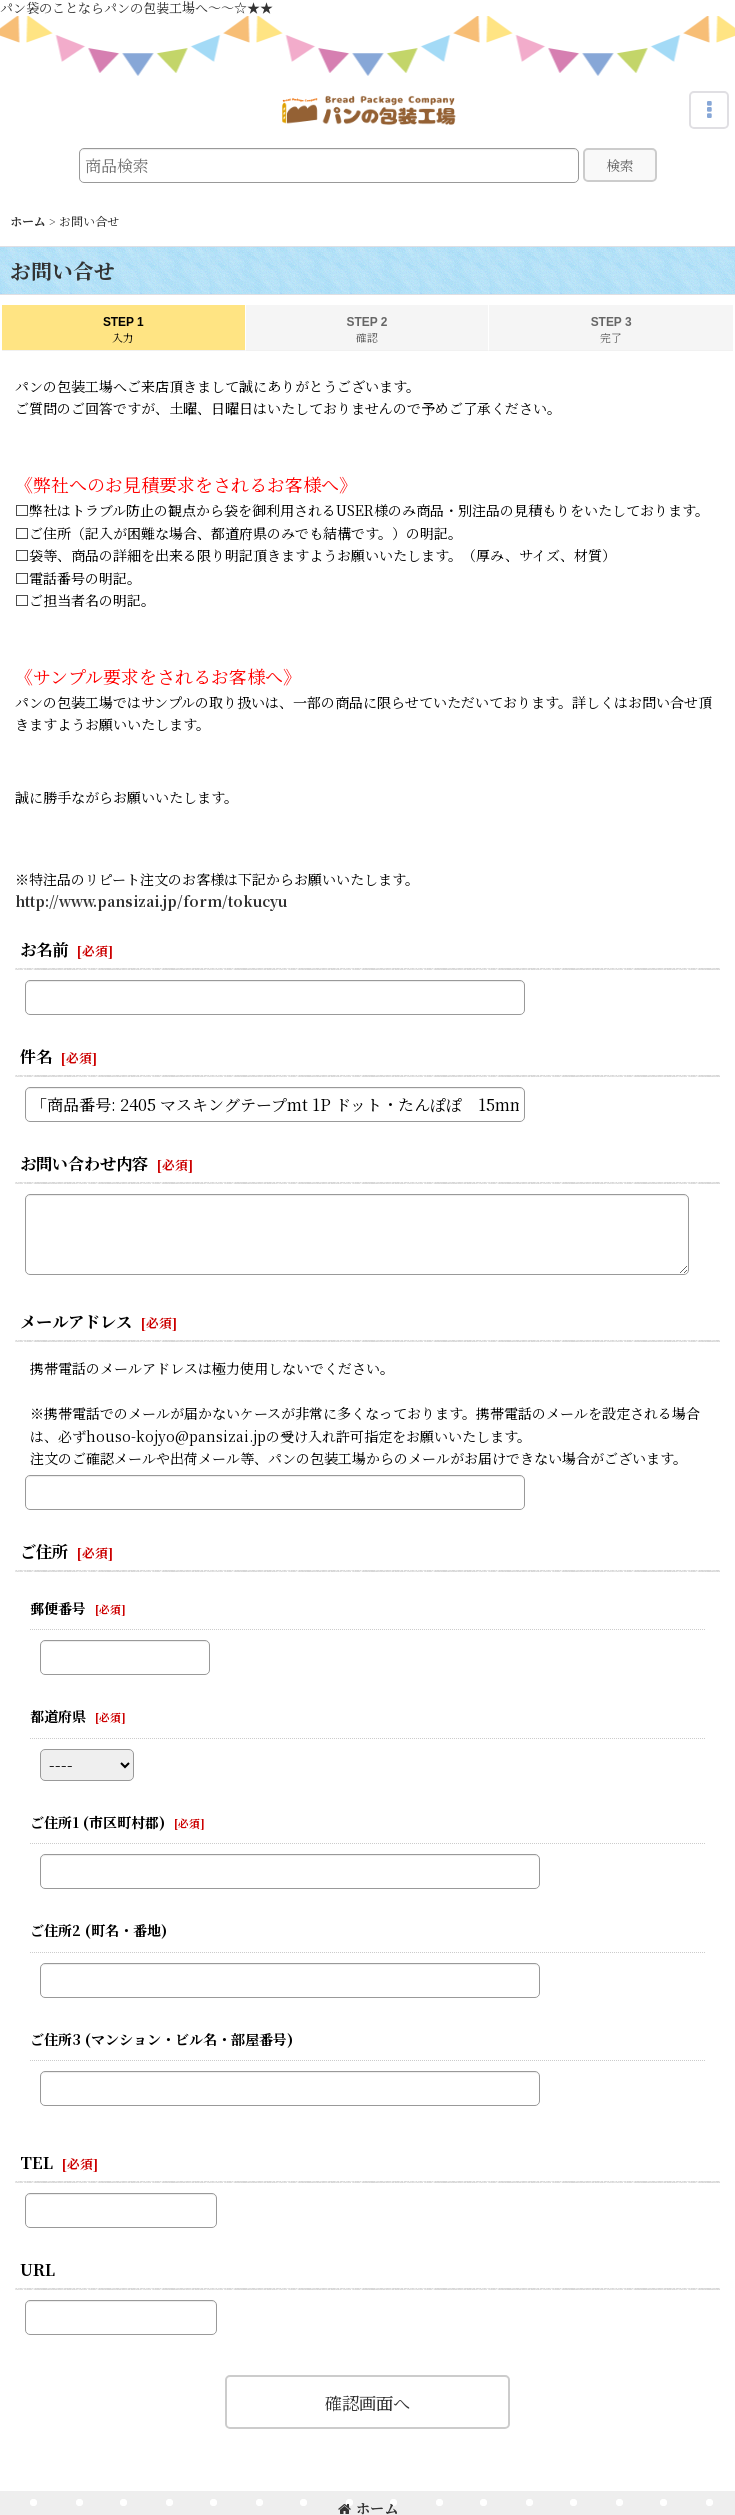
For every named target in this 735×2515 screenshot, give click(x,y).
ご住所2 (98, 1930)
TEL (36, 2162)
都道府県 (58, 1716)
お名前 (44, 949)
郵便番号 (58, 1608)
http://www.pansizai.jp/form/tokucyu (151, 901)
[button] (709, 110)
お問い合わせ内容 (84, 1163)
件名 (36, 1056)
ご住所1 (97, 1822)
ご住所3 (161, 2039)
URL (37, 2269)
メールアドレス (76, 1321)
